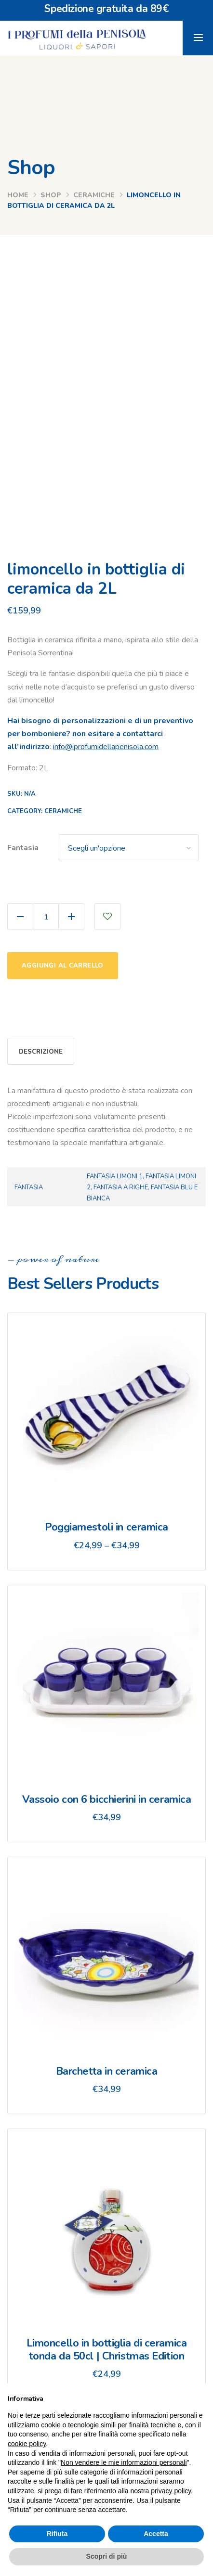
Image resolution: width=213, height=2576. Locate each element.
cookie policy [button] (27, 2444)
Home (17, 195)
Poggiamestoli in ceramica (106, 1527)
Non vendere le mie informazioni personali (123, 2462)
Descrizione (41, 1051)
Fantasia (23, 847)
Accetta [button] (156, 2534)
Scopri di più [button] (106, 2556)
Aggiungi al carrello (63, 965)
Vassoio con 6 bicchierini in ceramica (106, 1799)
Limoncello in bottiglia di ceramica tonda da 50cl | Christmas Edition (107, 2349)
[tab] (40, 1051)
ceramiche (94, 195)
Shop (50, 195)
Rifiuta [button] (57, 2534)
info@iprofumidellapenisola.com (106, 746)
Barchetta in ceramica (107, 2071)
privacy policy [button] (171, 2491)
